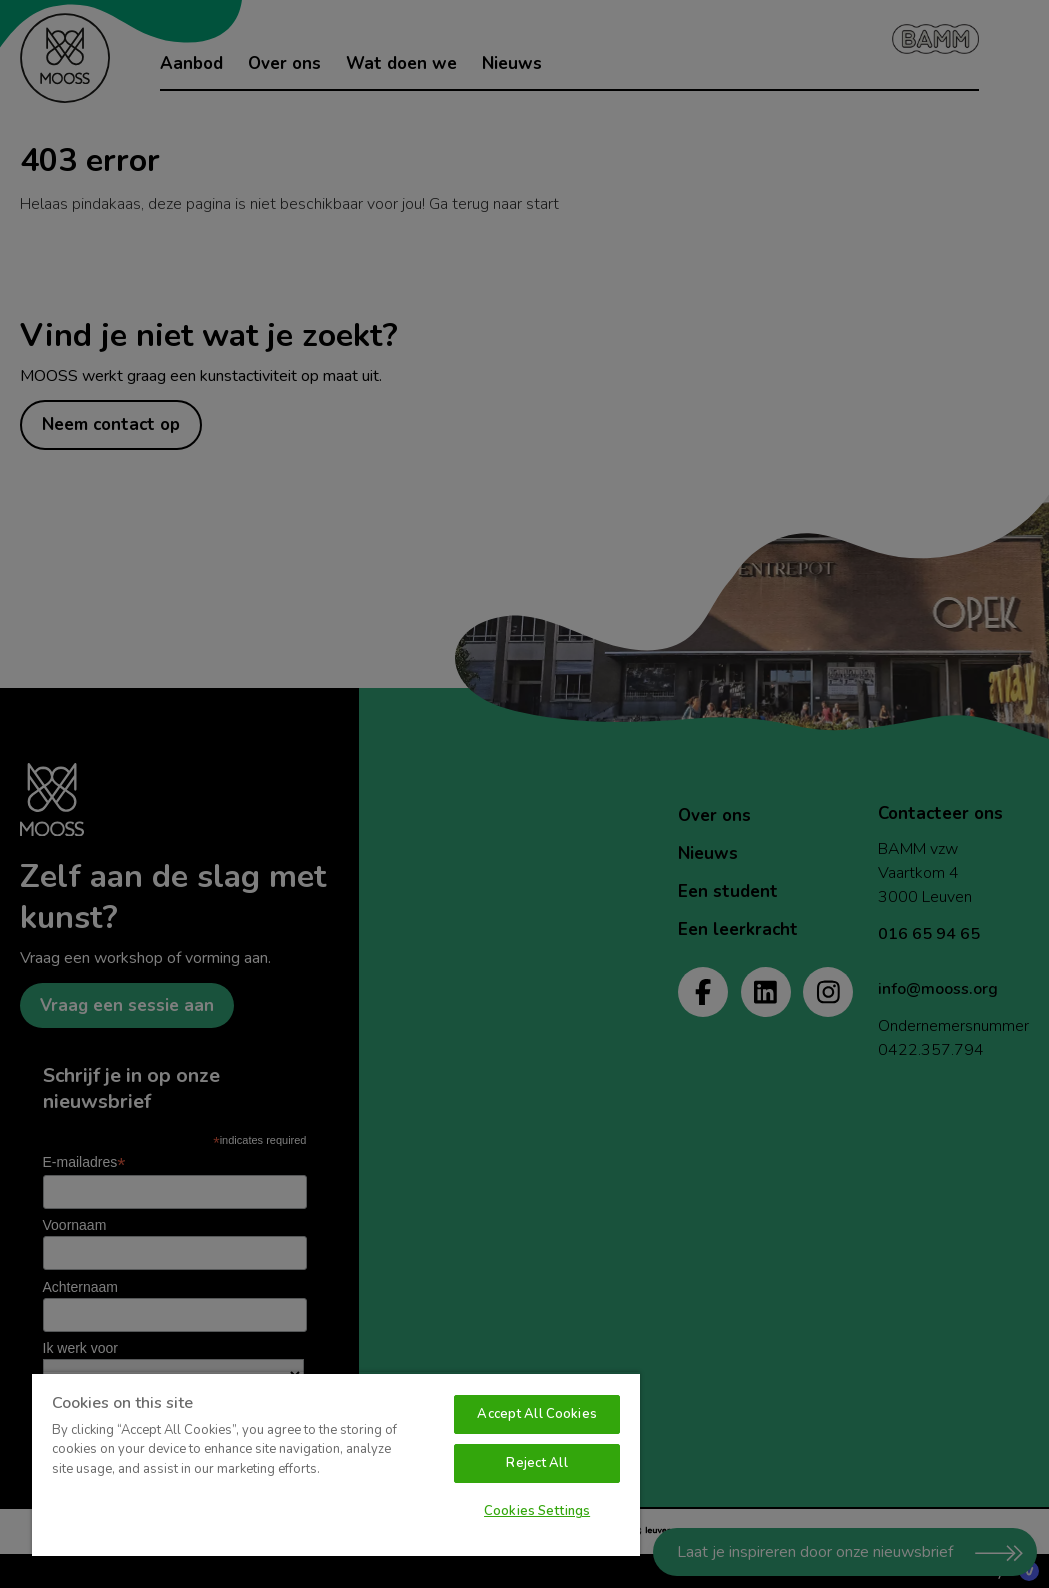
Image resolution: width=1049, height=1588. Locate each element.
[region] (336, 1464)
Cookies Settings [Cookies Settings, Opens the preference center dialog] (537, 1511)
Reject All (536, 1463)
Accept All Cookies (536, 1414)
